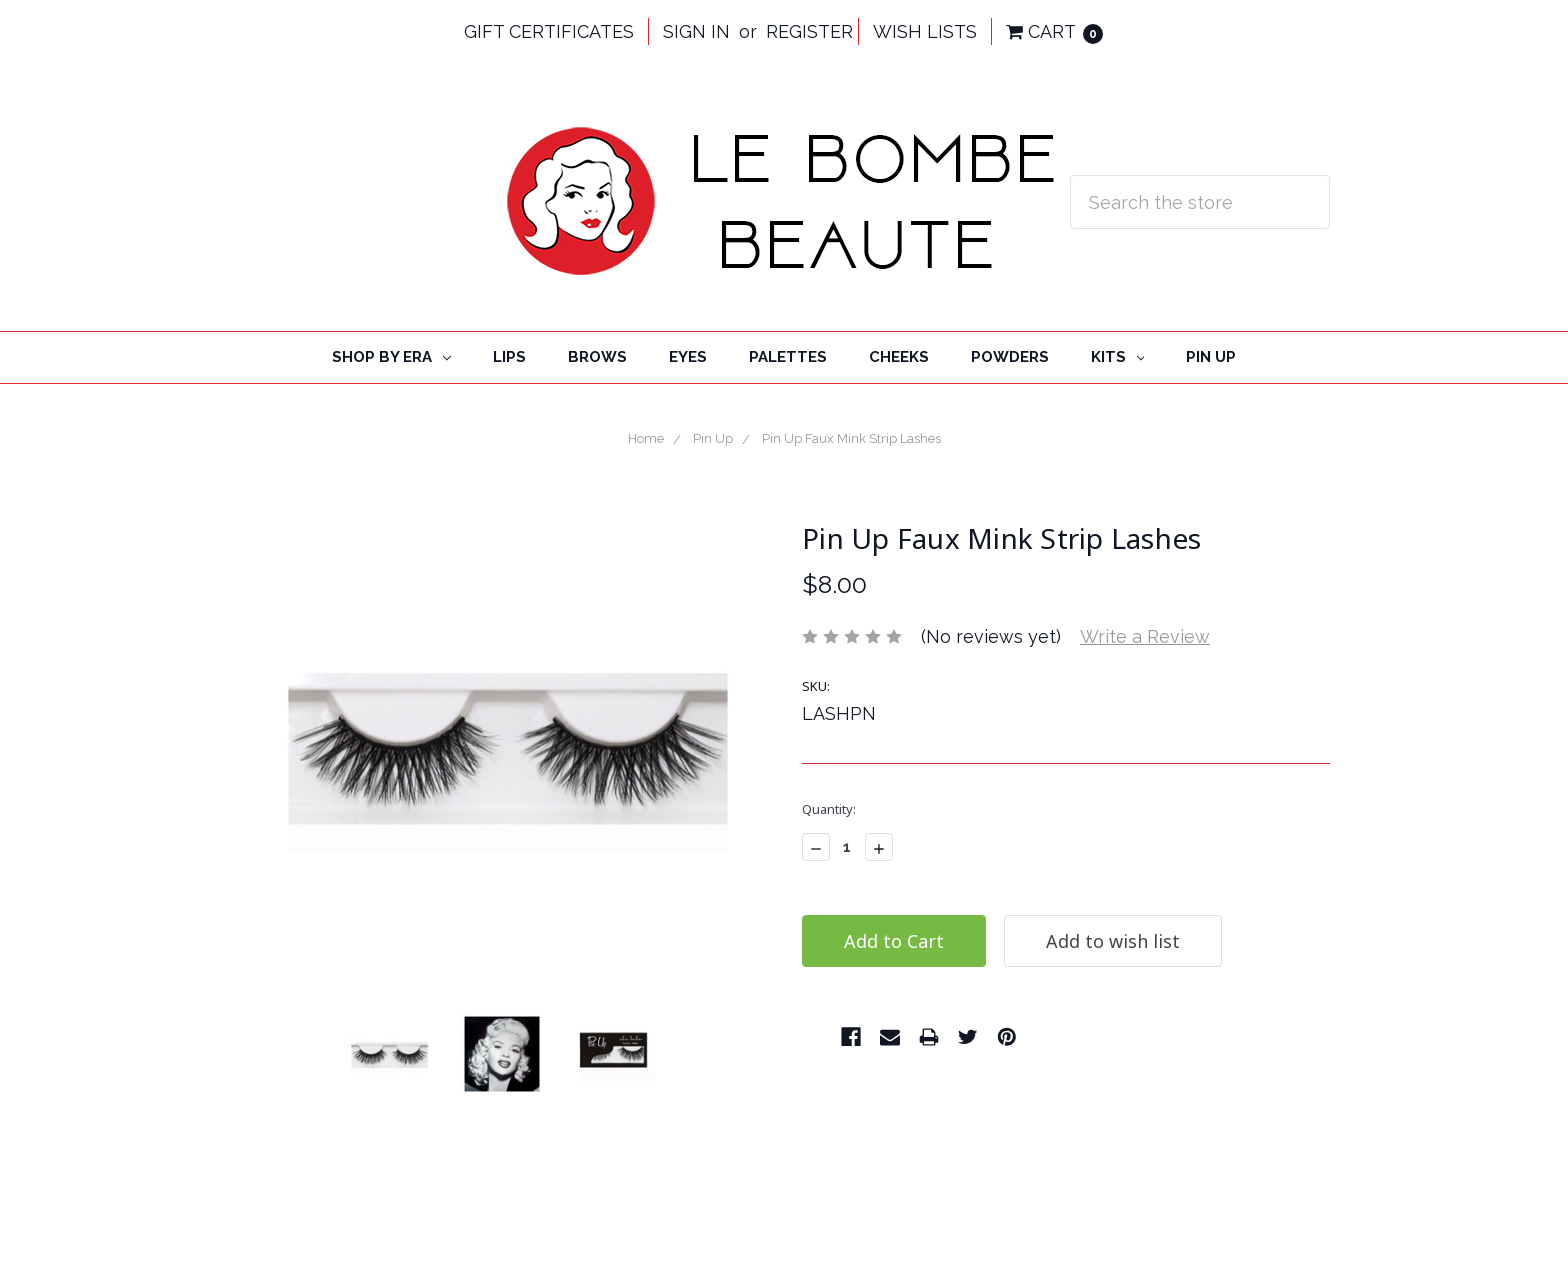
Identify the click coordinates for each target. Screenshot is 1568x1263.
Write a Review (1145, 636)
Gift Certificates (549, 31)
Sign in (696, 31)
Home (646, 438)
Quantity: (829, 809)
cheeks (899, 357)
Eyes (688, 357)
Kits (1118, 357)
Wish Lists (925, 31)
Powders (1010, 357)
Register (809, 31)
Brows (597, 357)
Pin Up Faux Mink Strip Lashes (851, 438)
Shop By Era (391, 357)
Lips (509, 357)
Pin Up (1211, 357)
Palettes (788, 357)
